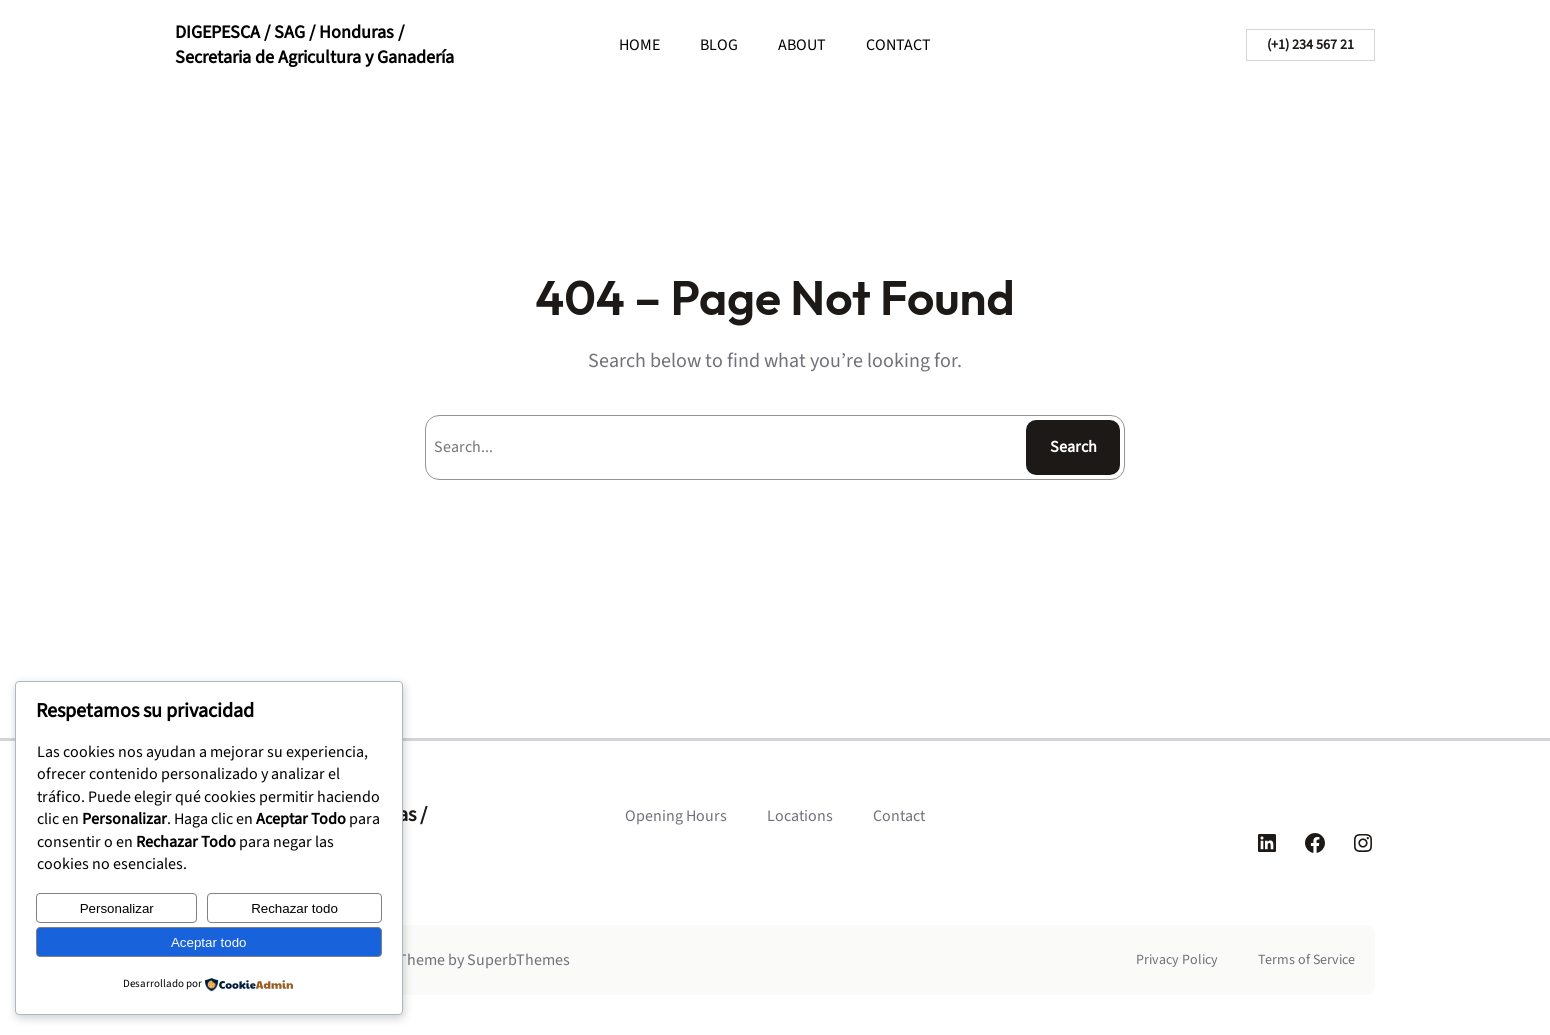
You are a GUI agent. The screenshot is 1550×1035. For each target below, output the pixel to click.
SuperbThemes (518, 960)
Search (1073, 447)
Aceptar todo (209, 942)
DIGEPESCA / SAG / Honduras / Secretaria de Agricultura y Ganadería (314, 45)
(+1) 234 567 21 (1310, 45)
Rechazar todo (294, 908)
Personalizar (117, 908)
